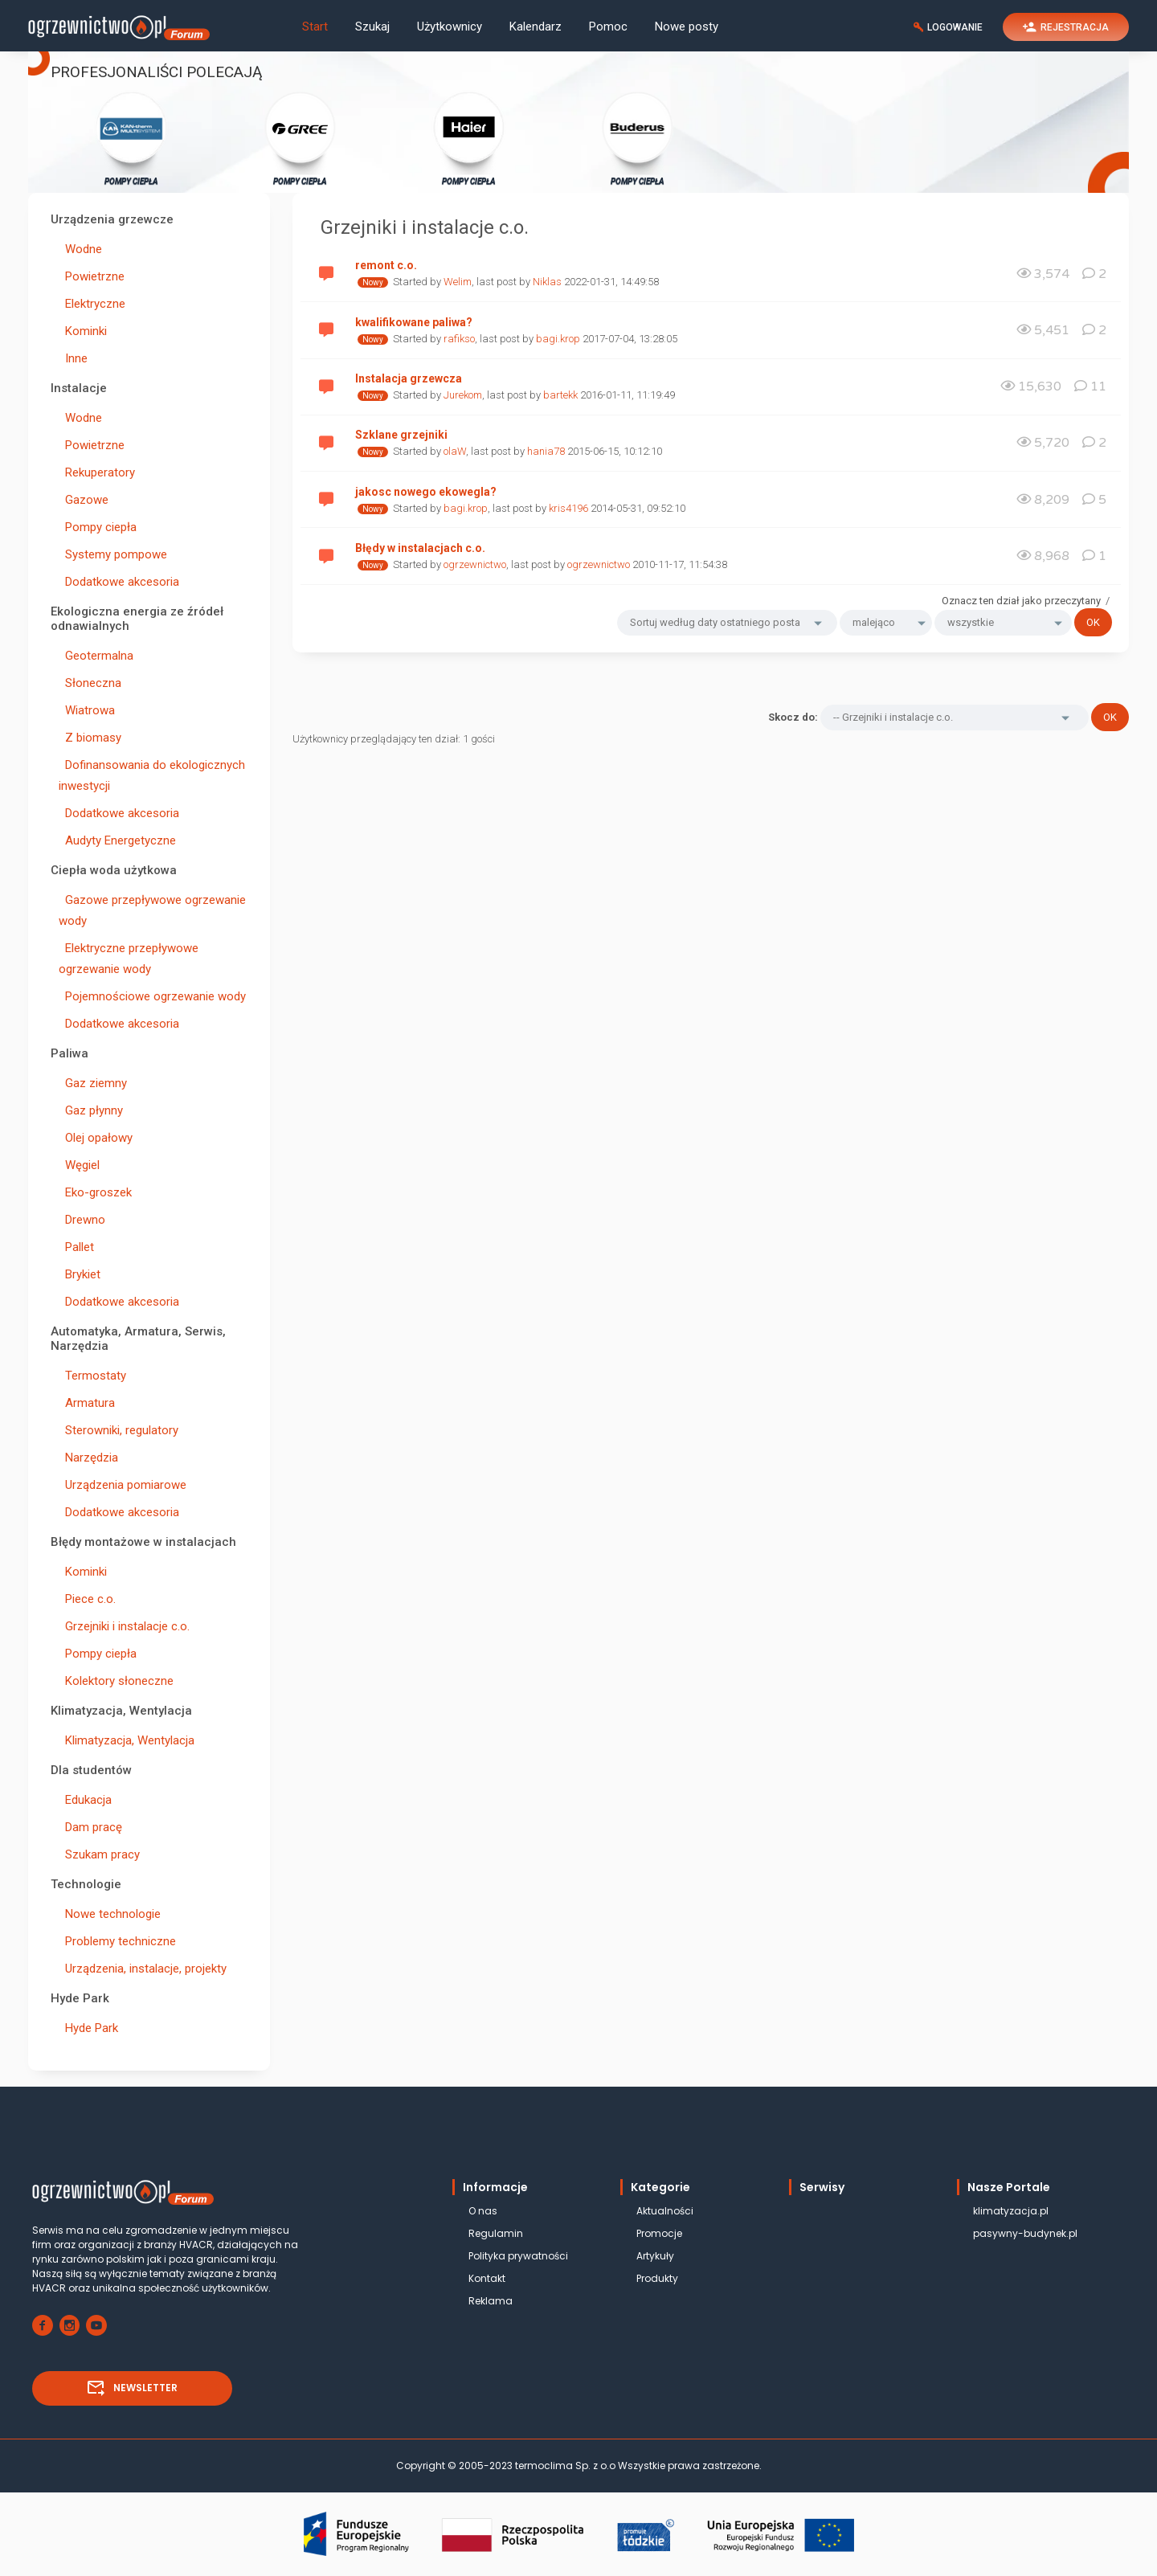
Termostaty (92, 1375)
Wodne (80, 249)
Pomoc (608, 26)
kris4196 (568, 508)
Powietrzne (92, 276)
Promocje (659, 2233)
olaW (455, 451)
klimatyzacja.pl (1011, 2211)
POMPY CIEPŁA (131, 138)
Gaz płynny (91, 1110)
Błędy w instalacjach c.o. (420, 548)
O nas (482, 2211)
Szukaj (372, 26)
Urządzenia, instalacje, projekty (143, 1968)
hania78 (546, 451)
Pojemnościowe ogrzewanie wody (152, 996)
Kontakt (486, 2278)
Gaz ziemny (93, 1083)
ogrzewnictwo (475, 564)
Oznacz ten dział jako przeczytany (1021, 601)
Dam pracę (90, 1827)
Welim (458, 282)
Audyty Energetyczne (117, 840)
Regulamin (495, 2233)
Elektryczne (92, 303)
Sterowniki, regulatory (118, 1430)
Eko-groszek (95, 1192)
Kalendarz (535, 26)
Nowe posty (686, 26)
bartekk (560, 395)
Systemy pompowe (113, 554)
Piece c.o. (87, 1599)
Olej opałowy (96, 1138)
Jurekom (463, 395)
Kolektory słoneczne (116, 1681)
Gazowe (83, 500)
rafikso (459, 339)
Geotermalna (96, 655)
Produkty (657, 2278)
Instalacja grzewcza (408, 378)
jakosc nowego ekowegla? (426, 491)
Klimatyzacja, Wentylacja (126, 1740)
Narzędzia (88, 1457)
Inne (73, 358)
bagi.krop (558, 339)
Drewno (82, 1219)
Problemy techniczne (117, 1941)
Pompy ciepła (98, 527)
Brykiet (79, 1274)
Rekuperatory (97, 472)
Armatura (87, 1403)
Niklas (547, 282)
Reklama (490, 2301)
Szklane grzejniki (401, 434)
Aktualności (664, 2211)
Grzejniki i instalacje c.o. (124, 1626)
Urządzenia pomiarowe (122, 1485)
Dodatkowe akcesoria (119, 581)
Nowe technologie (110, 1914)
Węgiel (79, 1165)
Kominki (83, 331)
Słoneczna (90, 683)
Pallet (76, 1247)
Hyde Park (88, 2028)
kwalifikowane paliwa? (413, 322)
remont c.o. (386, 265)
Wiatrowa (87, 710)
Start (315, 26)
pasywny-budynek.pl (1025, 2233)
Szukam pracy (99, 1854)
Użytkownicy (449, 26)
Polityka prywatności (518, 2256)
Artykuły (655, 2256)
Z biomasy (90, 737)
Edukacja (85, 1800)
